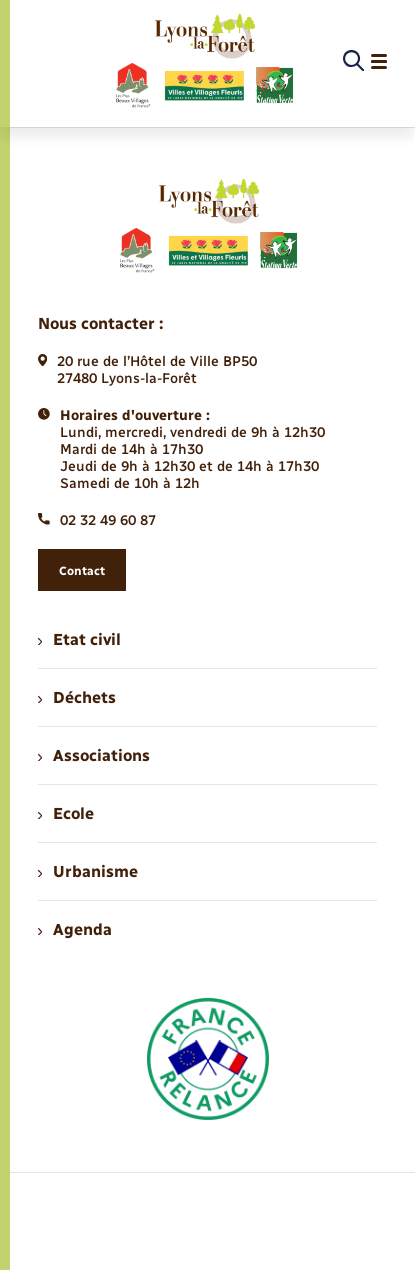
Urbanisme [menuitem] (88, 871)
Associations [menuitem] (94, 755)
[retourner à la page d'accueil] (203, 62)
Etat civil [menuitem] (79, 639)
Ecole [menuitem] (66, 813)
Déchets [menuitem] (77, 697)
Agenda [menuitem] (75, 929)
